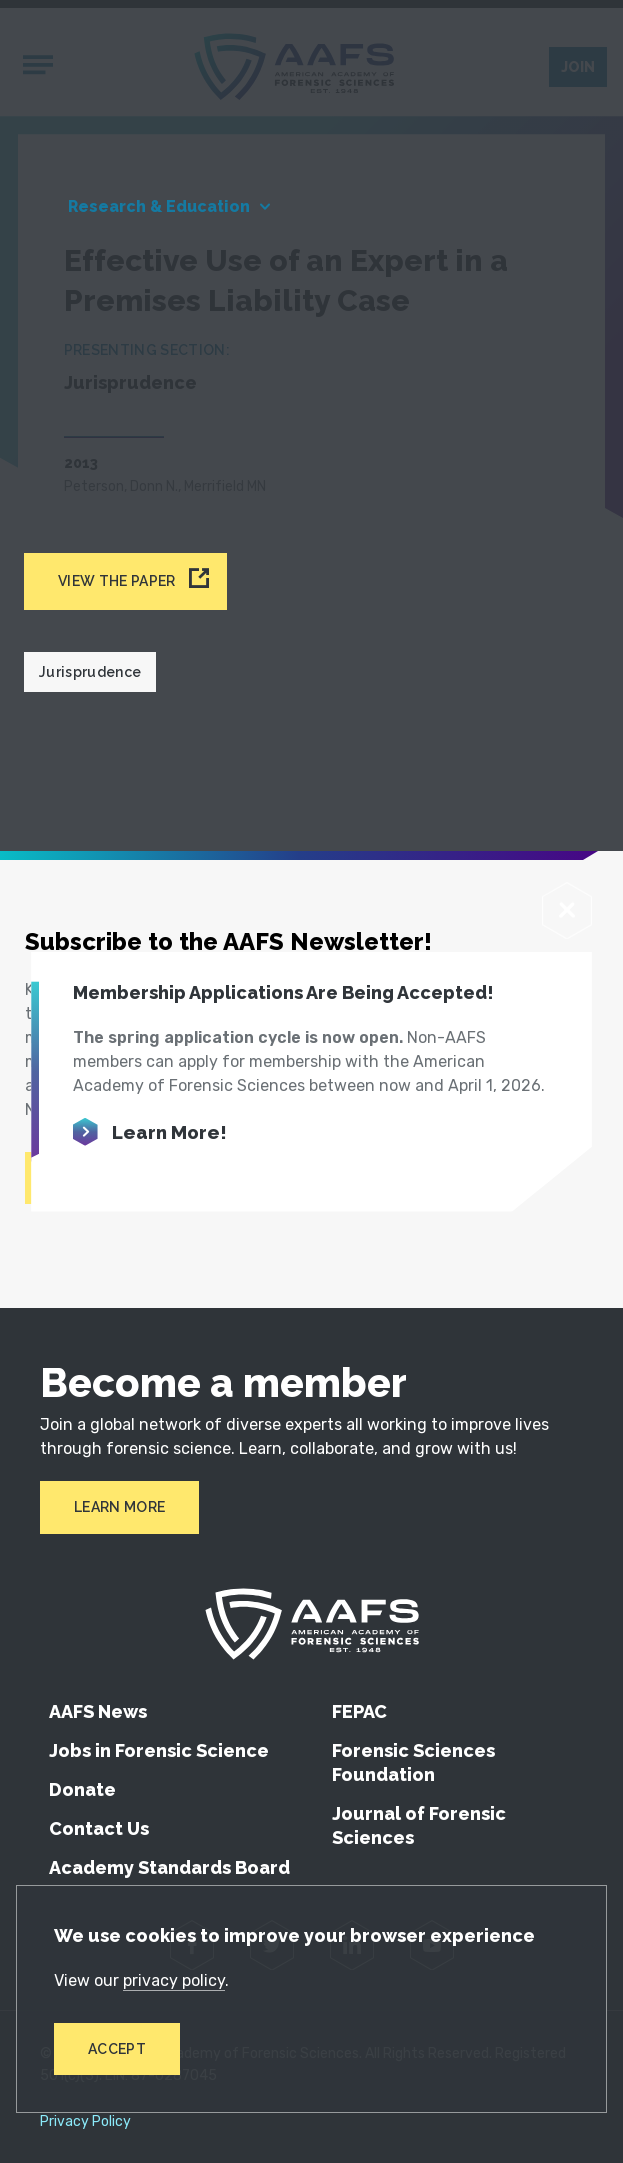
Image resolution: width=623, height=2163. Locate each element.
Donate (82, 1789)
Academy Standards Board (169, 1867)
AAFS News (98, 1711)
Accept (117, 2049)
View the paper (116, 581)
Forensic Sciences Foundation (413, 1762)
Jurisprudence (90, 672)
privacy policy (174, 1980)
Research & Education (159, 206)
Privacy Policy (85, 2122)
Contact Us (99, 1828)
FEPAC (359, 1711)
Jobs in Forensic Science (159, 1750)
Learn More (119, 1507)
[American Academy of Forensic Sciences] (312, 1624)
